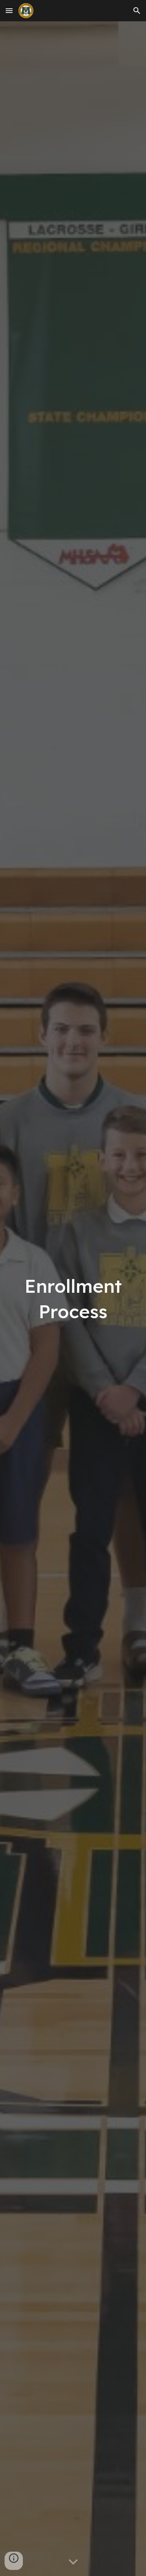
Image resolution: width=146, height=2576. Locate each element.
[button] (9, 10)
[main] (73, 1298)
